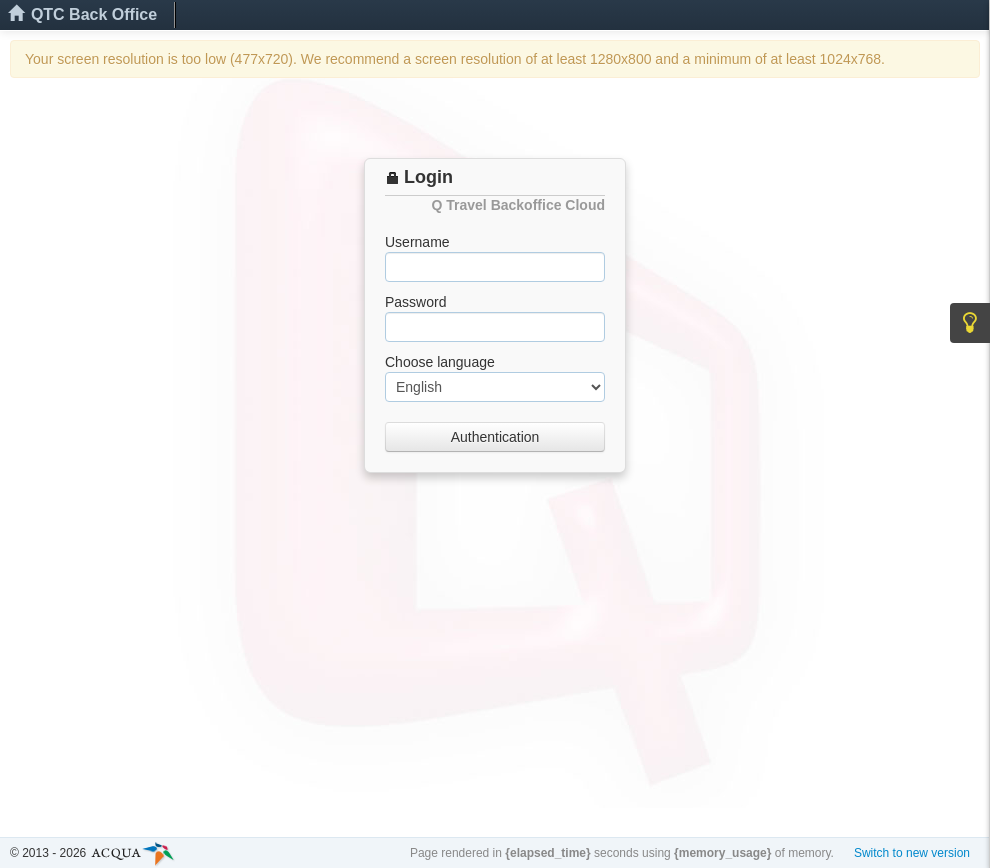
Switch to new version (912, 853)
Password (415, 302)
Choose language (440, 362)
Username (417, 242)
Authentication (495, 437)
